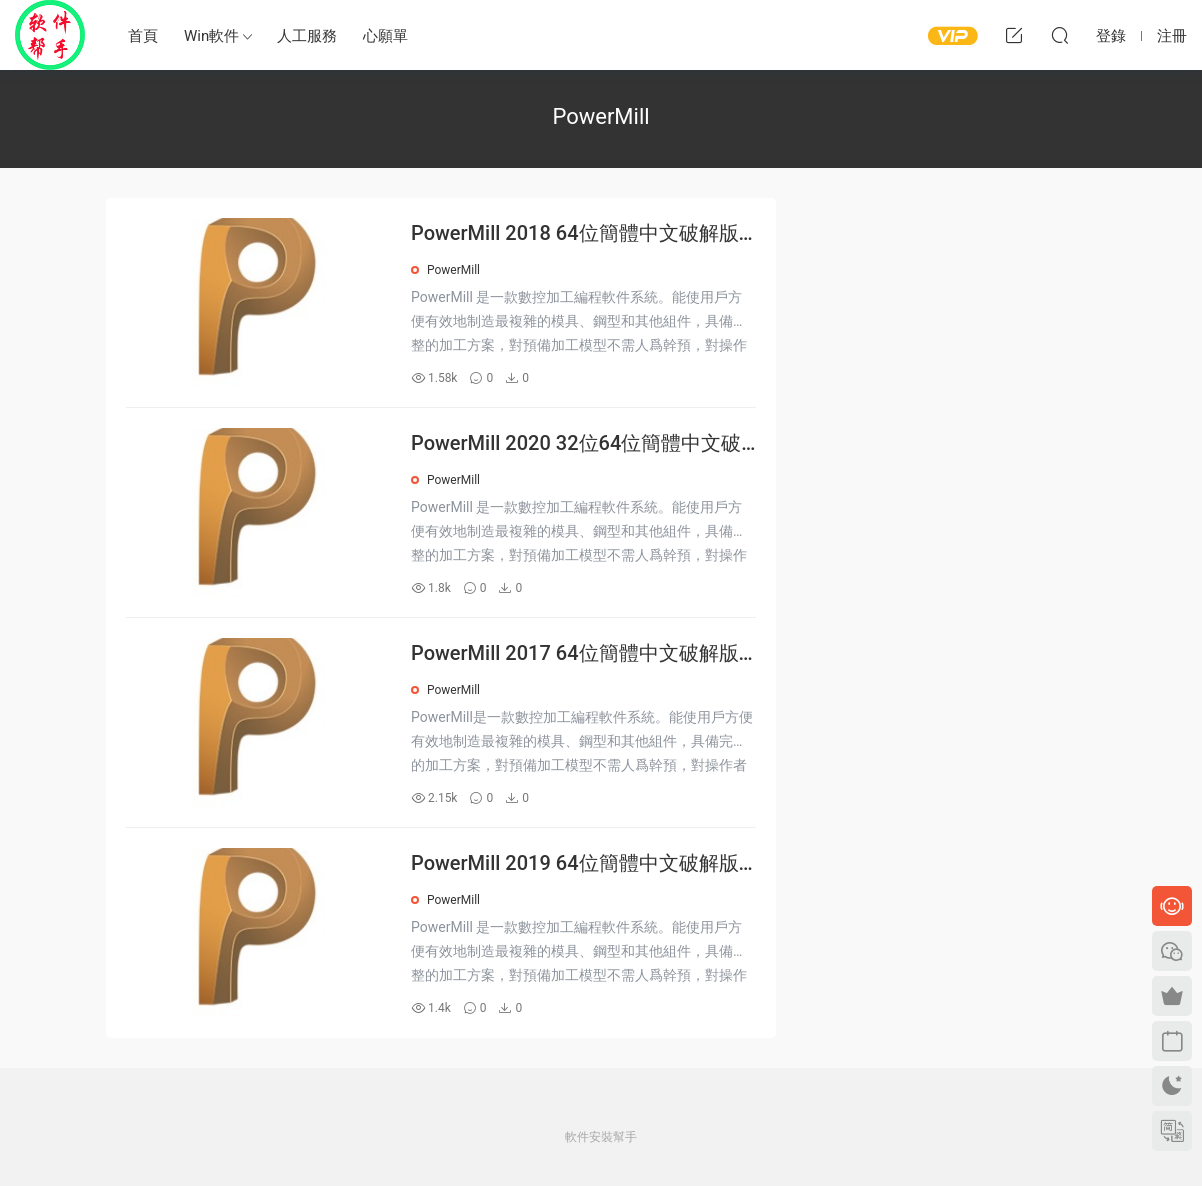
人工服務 (307, 36)
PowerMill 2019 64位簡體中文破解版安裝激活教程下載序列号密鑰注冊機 (575, 864)
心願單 (385, 36)
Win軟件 (211, 36)
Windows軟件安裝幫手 (50, 35)
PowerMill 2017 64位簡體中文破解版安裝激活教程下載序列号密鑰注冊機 (575, 654)
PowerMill (453, 270)
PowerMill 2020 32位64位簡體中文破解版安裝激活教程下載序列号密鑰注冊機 (581, 444)
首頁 (143, 36)
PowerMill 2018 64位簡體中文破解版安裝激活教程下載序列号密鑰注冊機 (575, 234)
